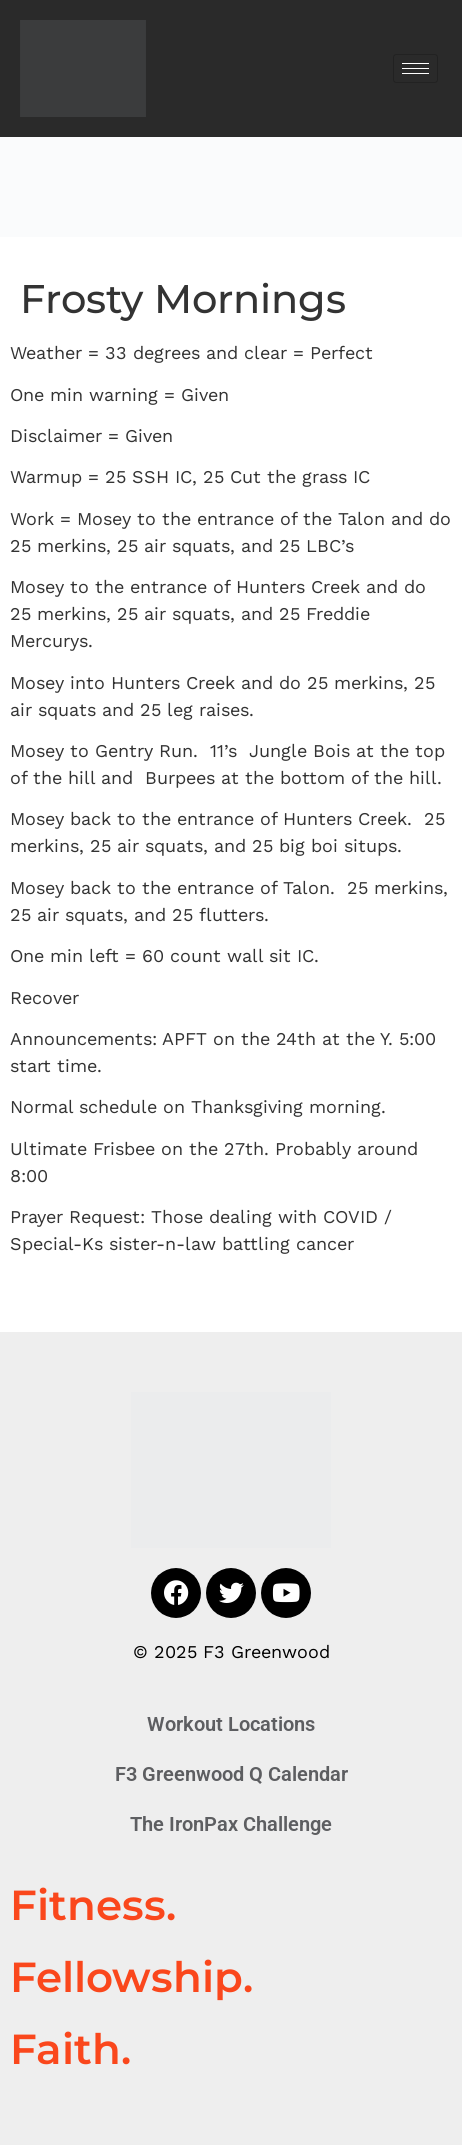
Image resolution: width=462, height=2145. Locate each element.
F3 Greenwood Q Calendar (231, 1774)
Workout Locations (231, 1724)
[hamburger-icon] (415, 68)
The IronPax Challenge (231, 1824)
